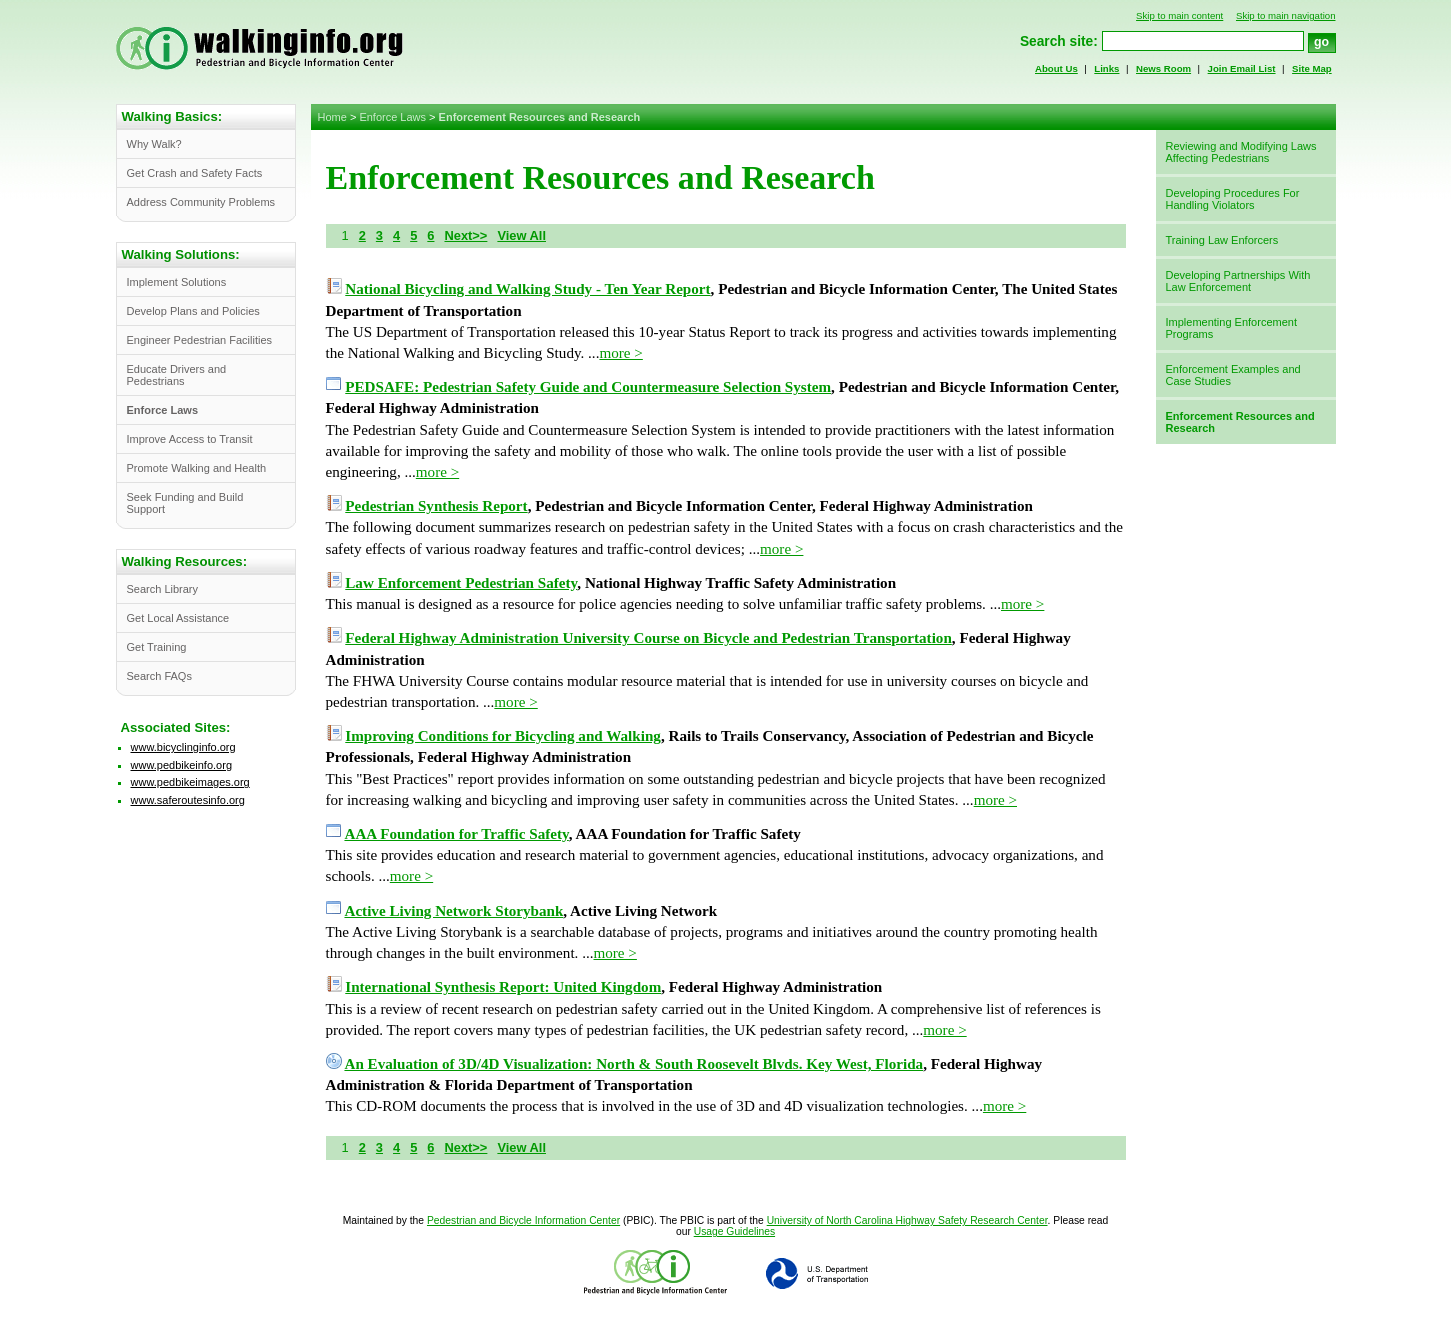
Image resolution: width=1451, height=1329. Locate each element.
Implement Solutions (177, 282)
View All (521, 235)
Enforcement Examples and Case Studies (1233, 375)
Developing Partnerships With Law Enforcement (1238, 281)
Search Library (163, 589)
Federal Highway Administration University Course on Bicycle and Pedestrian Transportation (648, 638)
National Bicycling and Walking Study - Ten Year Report (527, 289)
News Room (1163, 68)
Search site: (1059, 41)
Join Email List (1242, 68)
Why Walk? (154, 144)
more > (620, 353)
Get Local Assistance (178, 618)
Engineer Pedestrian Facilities (200, 340)
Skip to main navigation (1286, 15)
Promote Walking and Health (197, 468)
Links (1106, 68)
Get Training (157, 647)
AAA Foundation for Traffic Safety (456, 834)
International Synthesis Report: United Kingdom (503, 987)
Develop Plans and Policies (193, 311)
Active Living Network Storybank (453, 911)
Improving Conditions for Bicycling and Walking (503, 736)
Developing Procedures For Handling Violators (1233, 199)
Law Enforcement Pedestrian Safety (461, 583)
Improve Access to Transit (190, 439)
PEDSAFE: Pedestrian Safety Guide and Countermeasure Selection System (588, 387)
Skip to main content (1179, 15)
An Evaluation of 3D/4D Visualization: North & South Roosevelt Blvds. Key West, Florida (633, 1064)
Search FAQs (159, 676)
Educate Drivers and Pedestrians (177, 375)
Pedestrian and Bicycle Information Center (523, 1220)
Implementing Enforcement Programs (1231, 328)
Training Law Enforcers (1222, 240)
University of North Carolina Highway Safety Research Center (907, 1220)
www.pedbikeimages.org (190, 782)
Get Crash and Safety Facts (195, 173)
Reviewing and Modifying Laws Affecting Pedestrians (1241, 152)
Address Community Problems (201, 202)
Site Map (1312, 68)
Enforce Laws (392, 117)
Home (332, 117)
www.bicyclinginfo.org (183, 747)
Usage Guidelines (734, 1231)
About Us (1056, 68)
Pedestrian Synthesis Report (436, 506)
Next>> (465, 235)
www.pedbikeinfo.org (182, 765)
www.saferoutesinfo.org (188, 800)
